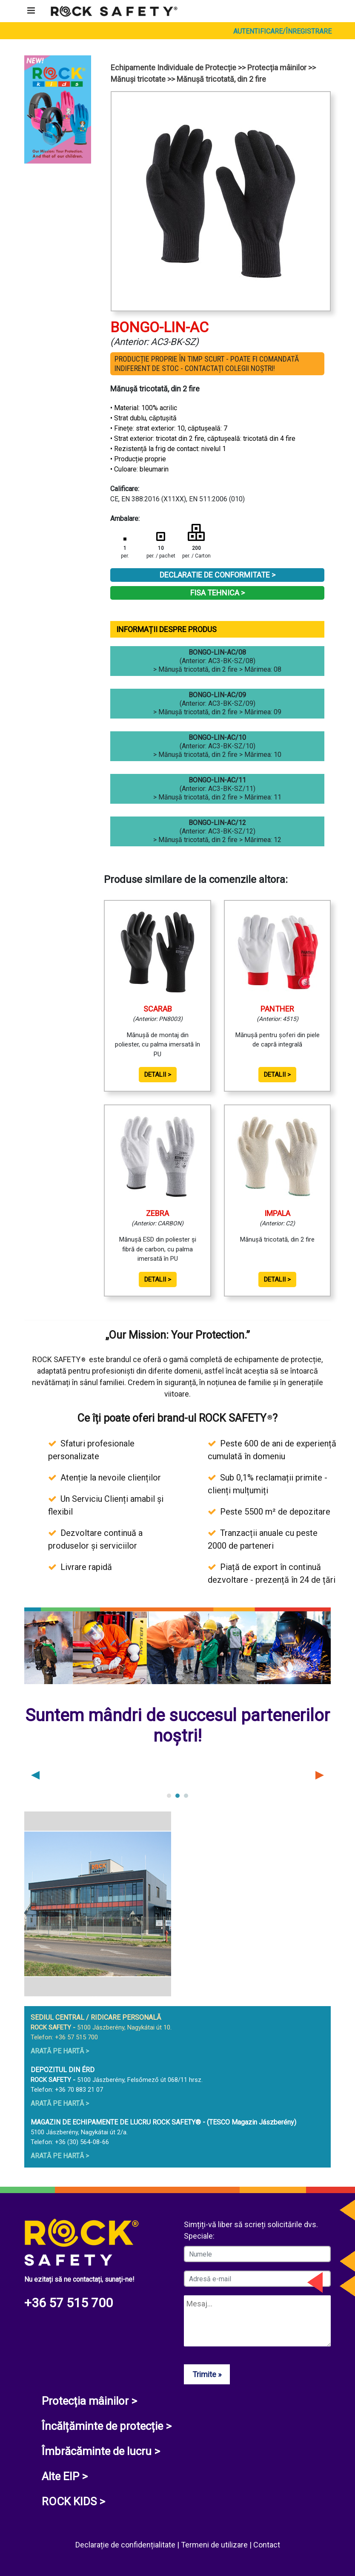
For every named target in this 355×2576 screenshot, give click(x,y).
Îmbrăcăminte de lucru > (101, 2451)
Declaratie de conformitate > (217, 574)
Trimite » (206, 2374)
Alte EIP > (65, 2476)
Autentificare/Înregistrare (282, 31)
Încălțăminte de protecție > (107, 2426)
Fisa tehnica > (217, 592)
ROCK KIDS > (73, 2501)
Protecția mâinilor (276, 67)
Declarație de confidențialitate (126, 2544)
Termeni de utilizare (215, 2544)
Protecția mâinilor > (89, 2401)
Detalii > (157, 1074)
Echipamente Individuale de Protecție (173, 67)
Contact (266, 2544)
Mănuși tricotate (138, 79)
